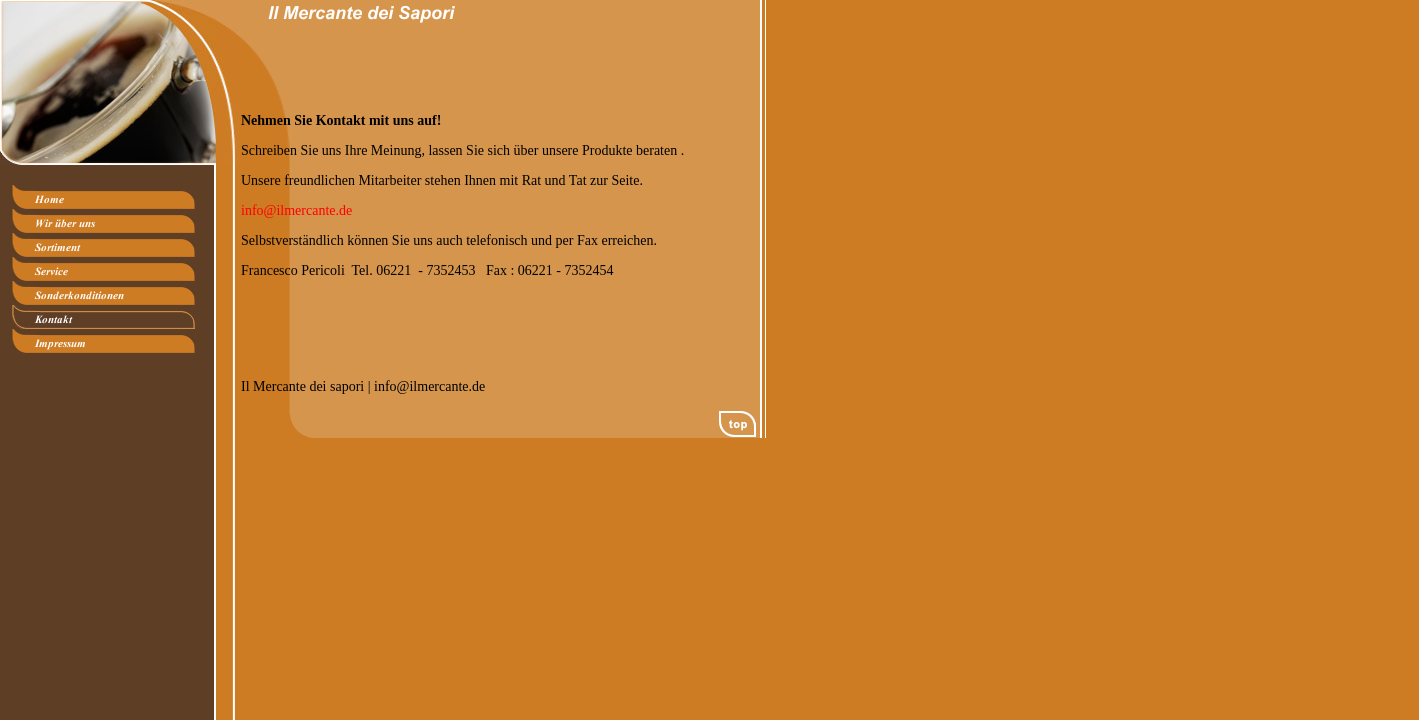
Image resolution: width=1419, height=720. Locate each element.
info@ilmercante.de (296, 210)
